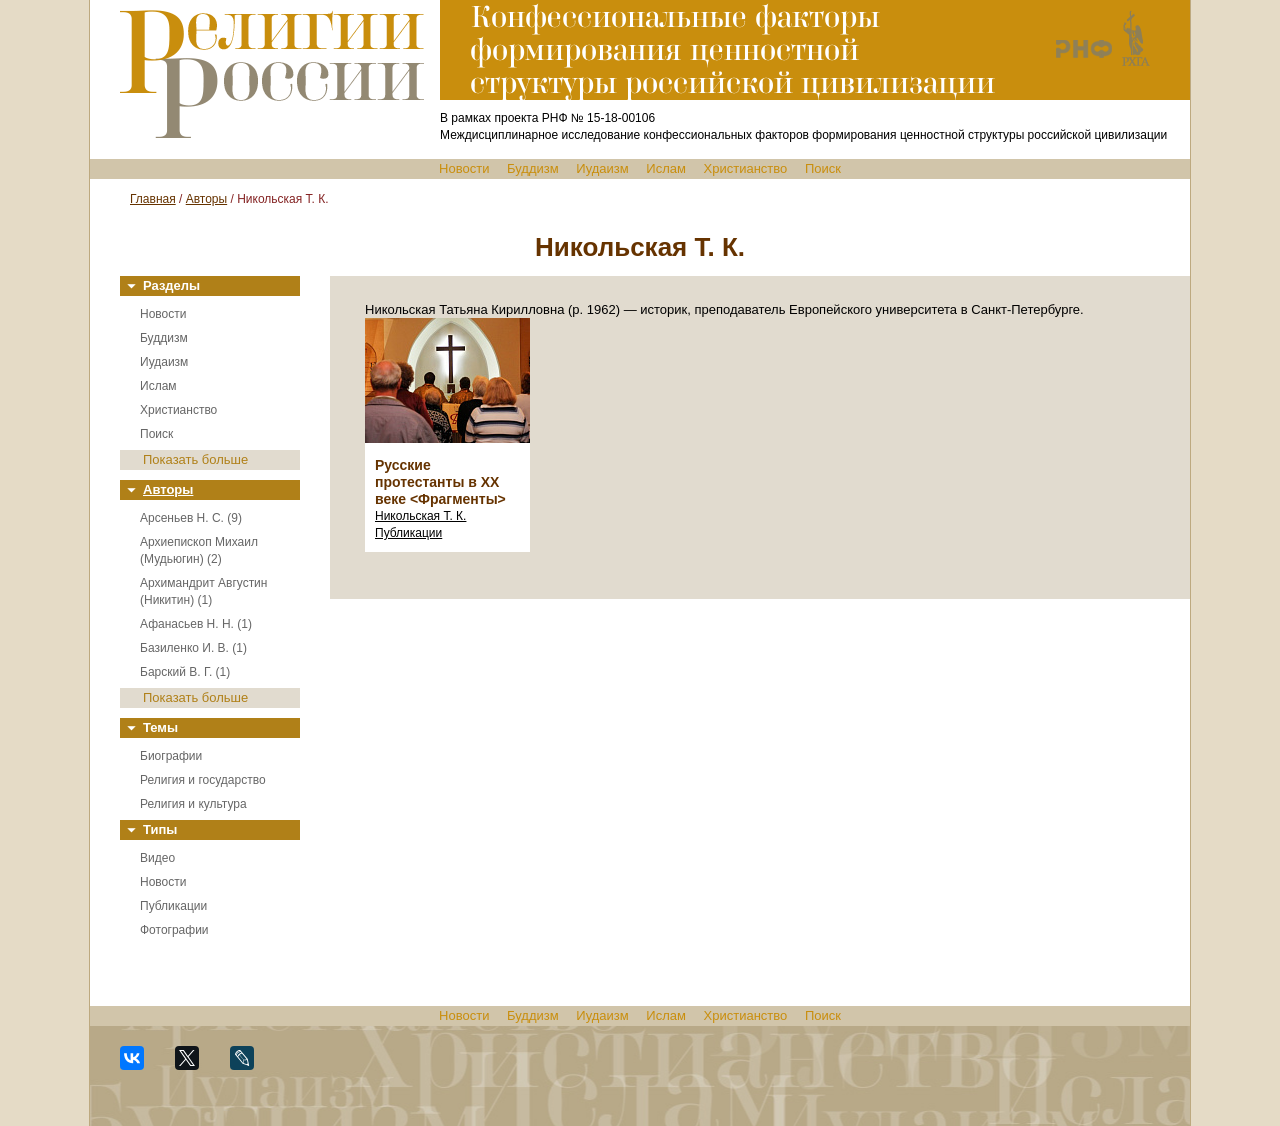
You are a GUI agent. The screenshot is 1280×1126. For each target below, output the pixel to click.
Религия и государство (203, 780)
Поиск (823, 168)
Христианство (746, 168)
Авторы (206, 199)
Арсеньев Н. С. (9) (191, 518)
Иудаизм (602, 168)
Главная (153, 199)
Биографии (171, 756)
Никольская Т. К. (420, 516)
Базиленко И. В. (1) (193, 648)
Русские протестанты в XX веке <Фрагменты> (440, 482)
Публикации (173, 906)
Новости (464, 168)
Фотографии (174, 930)
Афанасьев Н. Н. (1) (196, 624)
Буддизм (533, 168)
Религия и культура (193, 804)
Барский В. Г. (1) (185, 672)
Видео (157, 858)
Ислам (666, 168)
